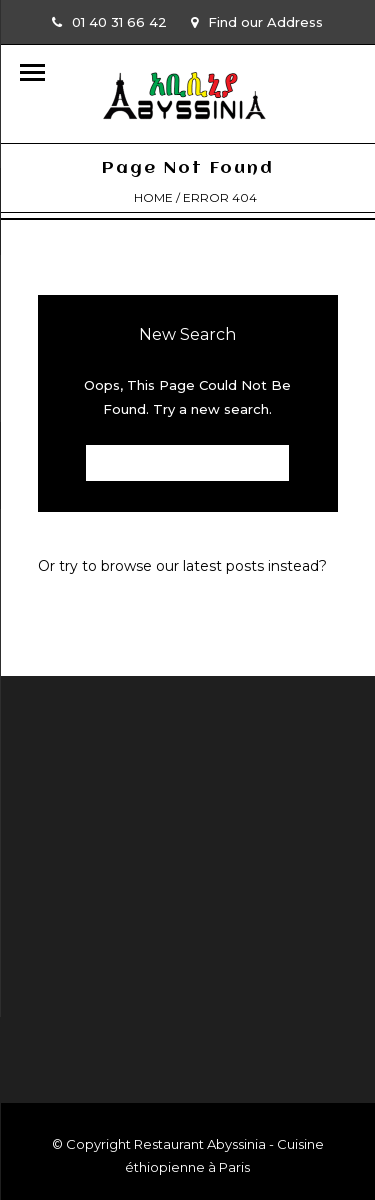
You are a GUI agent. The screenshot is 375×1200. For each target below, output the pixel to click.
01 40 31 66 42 (109, 22)
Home (153, 197)
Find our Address (257, 22)
